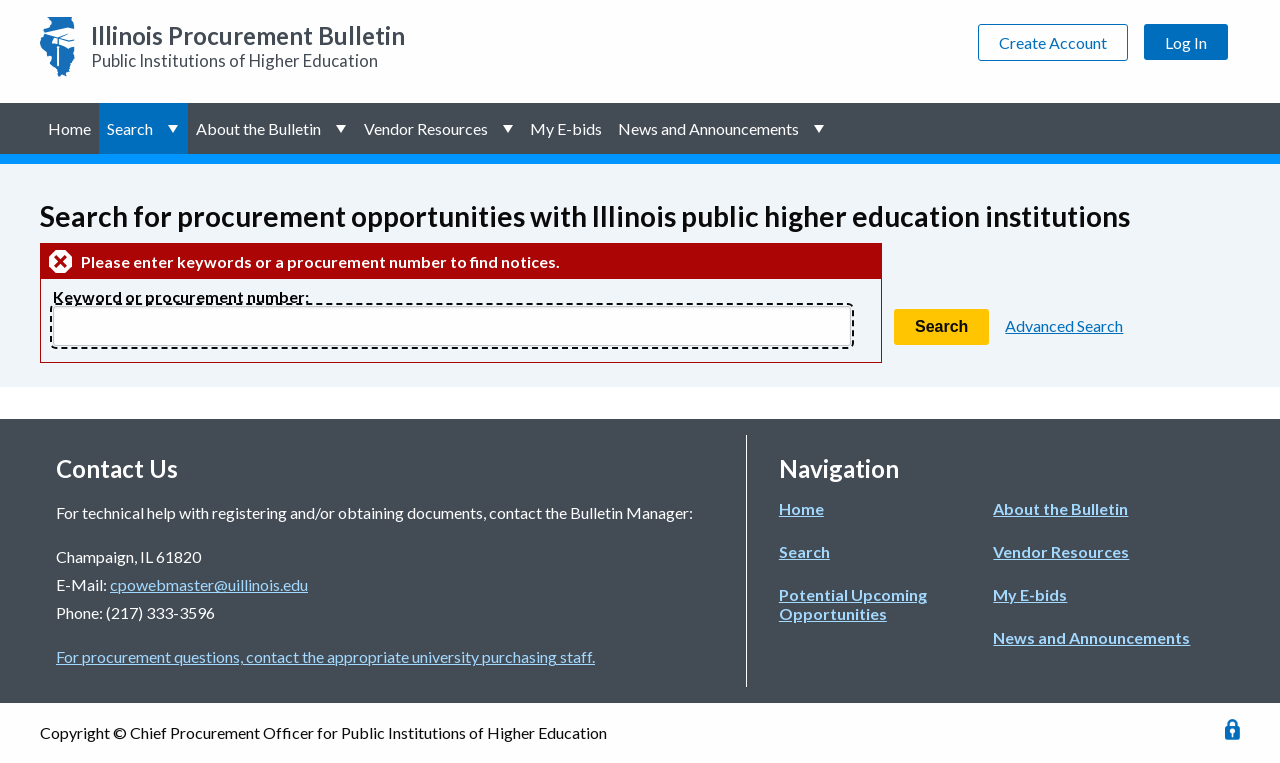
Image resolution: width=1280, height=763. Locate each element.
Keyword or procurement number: (181, 296)
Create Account (1053, 42)
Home (69, 128)
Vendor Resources (426, 128)
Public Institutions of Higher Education (248, 46)
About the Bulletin (258, 128)
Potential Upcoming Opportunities (853, 604)
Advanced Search (1064, 325)
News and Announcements (708, 128)
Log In (1186, 42)
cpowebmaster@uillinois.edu (209, 584)
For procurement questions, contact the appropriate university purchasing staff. (325, 656)
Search (130, 128)
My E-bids (566, 128)
